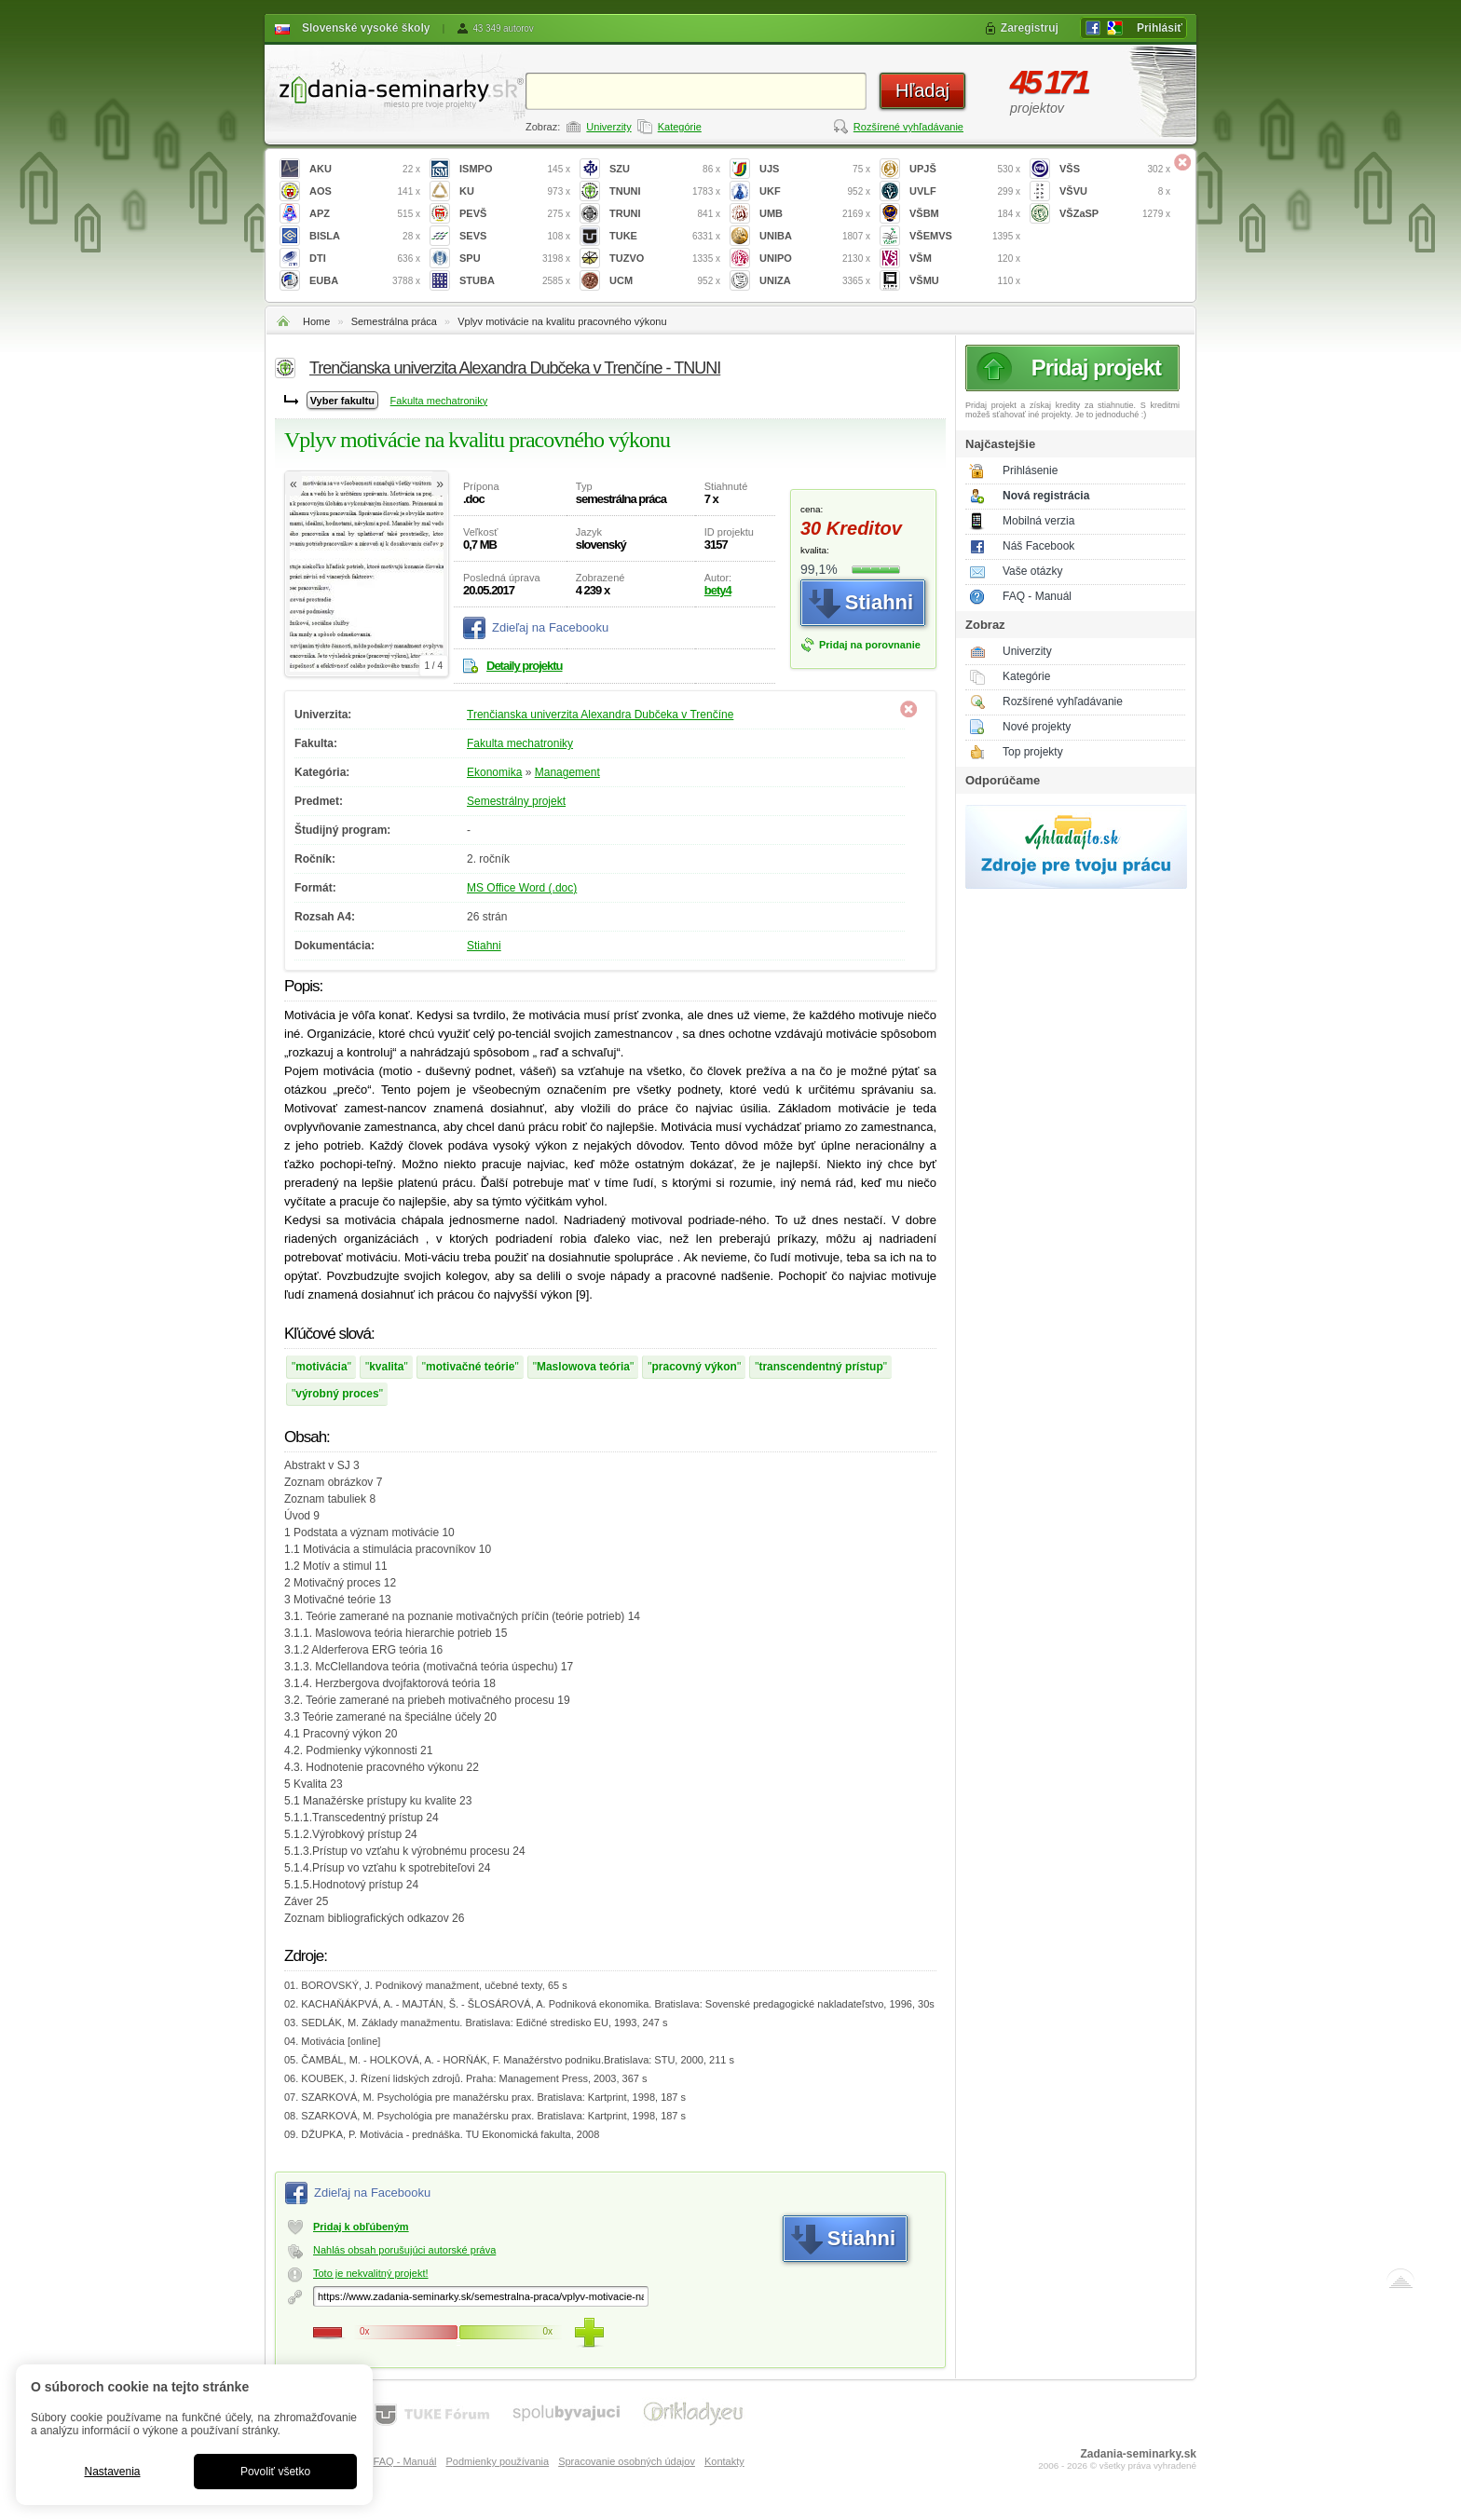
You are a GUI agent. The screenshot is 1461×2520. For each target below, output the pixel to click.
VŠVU (1114, 191)
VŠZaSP (1114, 214)
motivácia (321, 1366)
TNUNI (664, 191)
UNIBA (814, 236)
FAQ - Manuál (1037, 596)
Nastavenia (112, 2471)
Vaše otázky (1032, 571)
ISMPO (514, 169)
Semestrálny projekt (516, 801)
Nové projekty (1037, 726)
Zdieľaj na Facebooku (550, 627)
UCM (664, 281)
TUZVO (664, 258)
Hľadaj (922, 90)
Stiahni (484, 945)
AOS (364, 191)
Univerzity (608, 126)
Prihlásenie (1030, 470)
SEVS (514, 236)
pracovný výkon (694, 1366)
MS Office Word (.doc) (522, 887)
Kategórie (680, 126)
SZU (664, 169)
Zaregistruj (1029, 27)
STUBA (514, 281)
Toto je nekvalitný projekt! (371, 2273)
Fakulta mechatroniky (439, 400)
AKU (364, 169)
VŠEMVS (964, 236)
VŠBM (964, 214)
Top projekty (1033, 751)
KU (514, 191)
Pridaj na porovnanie (870, 644)
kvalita (386, 1366)
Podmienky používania (497, 2461)
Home (316, 321)
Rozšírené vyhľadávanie (908, 126)
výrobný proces (336, 1393)
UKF (814, 191)
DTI (364, 258)
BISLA (364, 236)
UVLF (964, 191)
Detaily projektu (524, 666)
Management (567, 772)
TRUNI (664, 214)
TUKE (664, 236)
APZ (364, 214)
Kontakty (724, 2461)
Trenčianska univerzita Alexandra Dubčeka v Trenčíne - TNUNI (514, 368)
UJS (814, 169)
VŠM (964, 258)
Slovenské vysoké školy (366, 27)
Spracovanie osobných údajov (626, 2461)
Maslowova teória (583, 1366)
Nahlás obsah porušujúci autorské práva (404, 2249)
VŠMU (964, 281)
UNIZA (814, 281)
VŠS (1114, 169)
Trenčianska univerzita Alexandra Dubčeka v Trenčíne (600, 714)
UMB (814, 214)
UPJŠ (964, 169)
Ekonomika (494, 772)
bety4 (717, 590)
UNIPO (814, 258)
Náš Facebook (1038, 545)
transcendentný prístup (820, 1366)
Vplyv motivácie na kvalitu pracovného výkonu (561, 321)
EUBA (364, 281)
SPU (514, 258)
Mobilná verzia (1038, 520)
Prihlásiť (1159, 27)
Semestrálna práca (394, 321)
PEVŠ (514, 214)
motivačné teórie (470, 1366)
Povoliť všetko (275, 2471)
